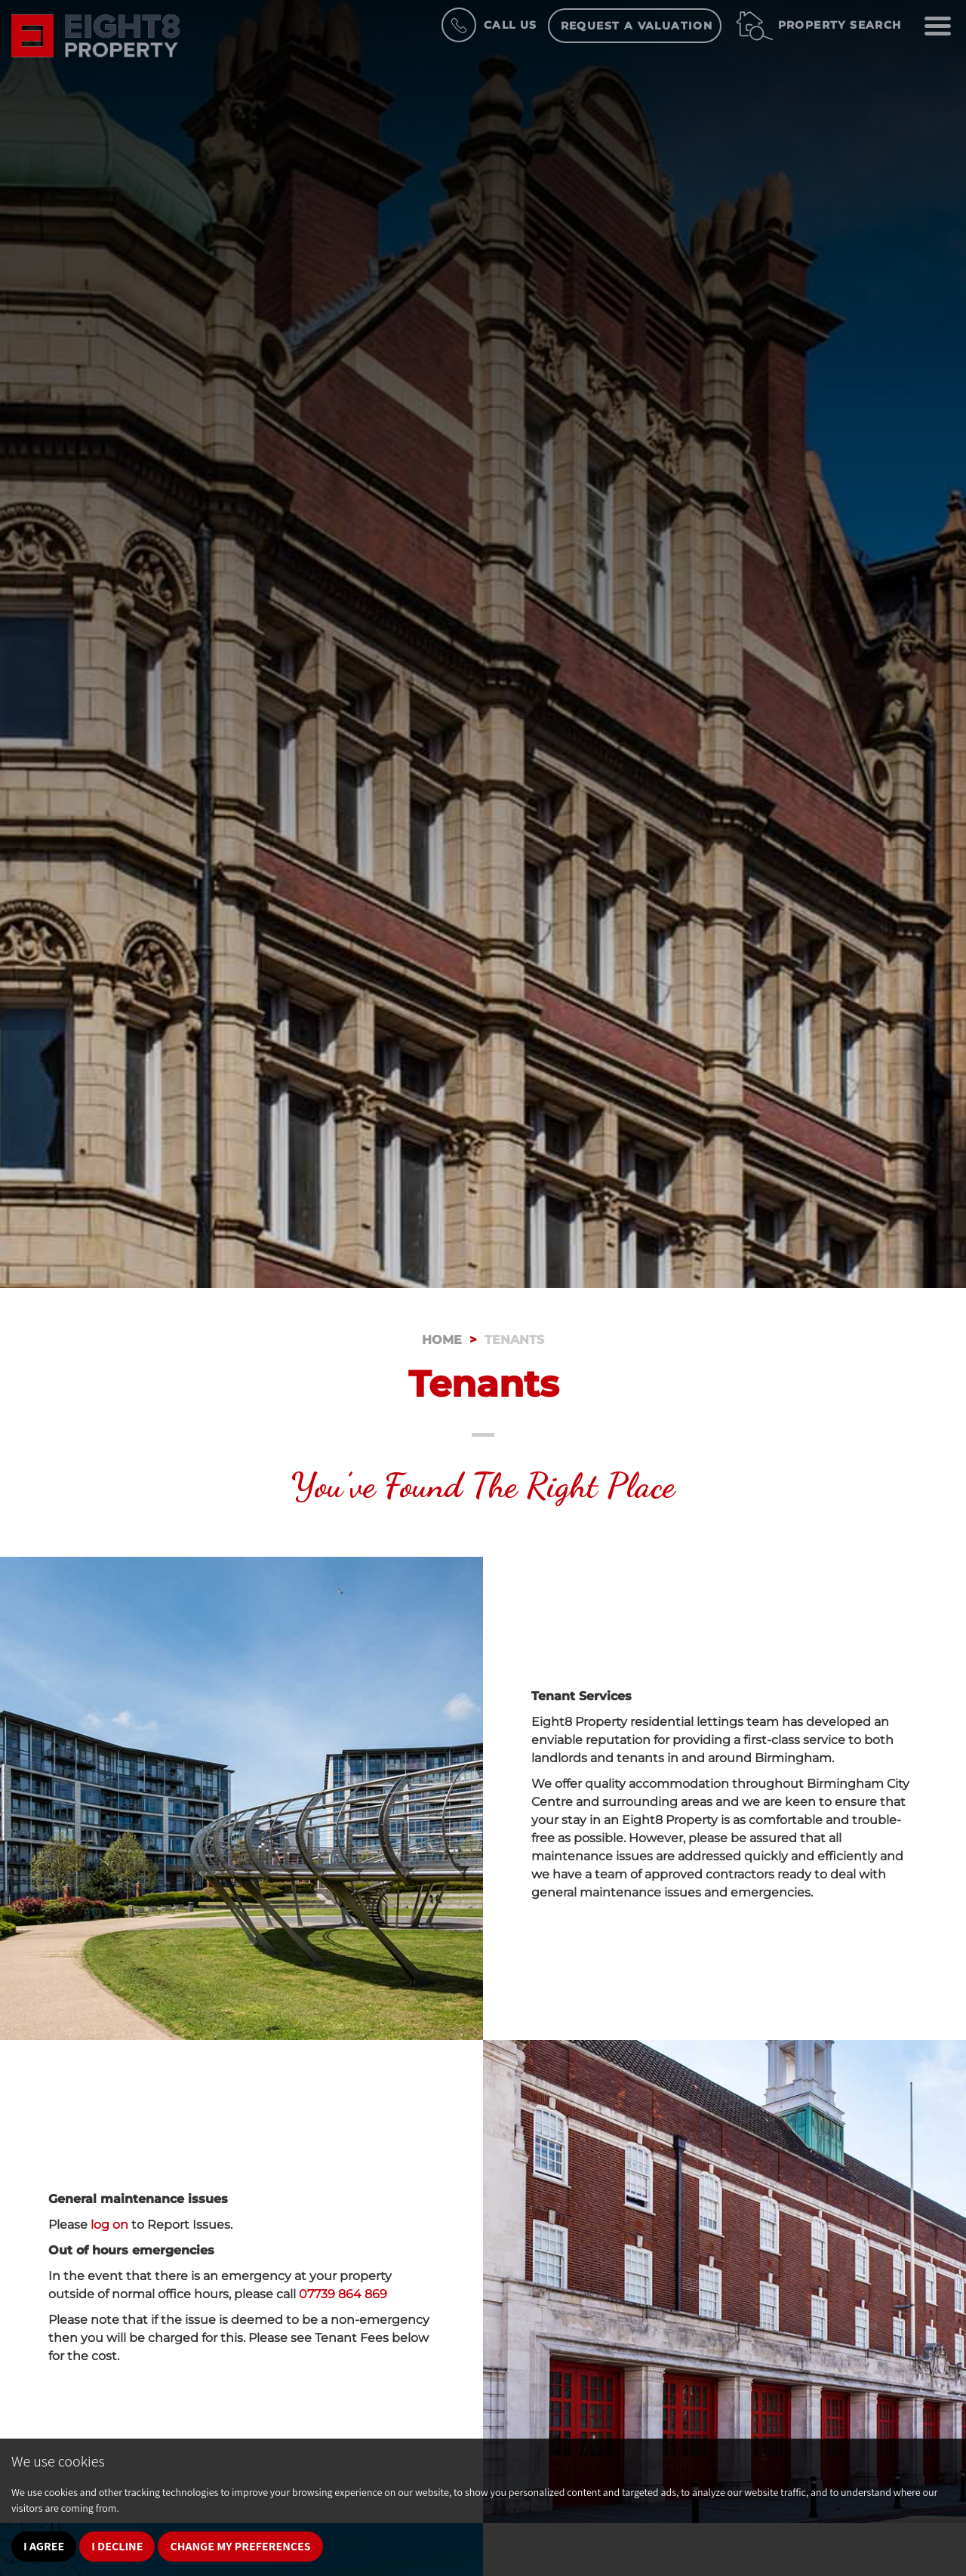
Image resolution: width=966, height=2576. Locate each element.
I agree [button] (43, 2546)
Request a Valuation (637, 25)
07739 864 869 (343, 2294)
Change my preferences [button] (240, 2546)
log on (109, 2224)
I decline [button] (117, 2546)
